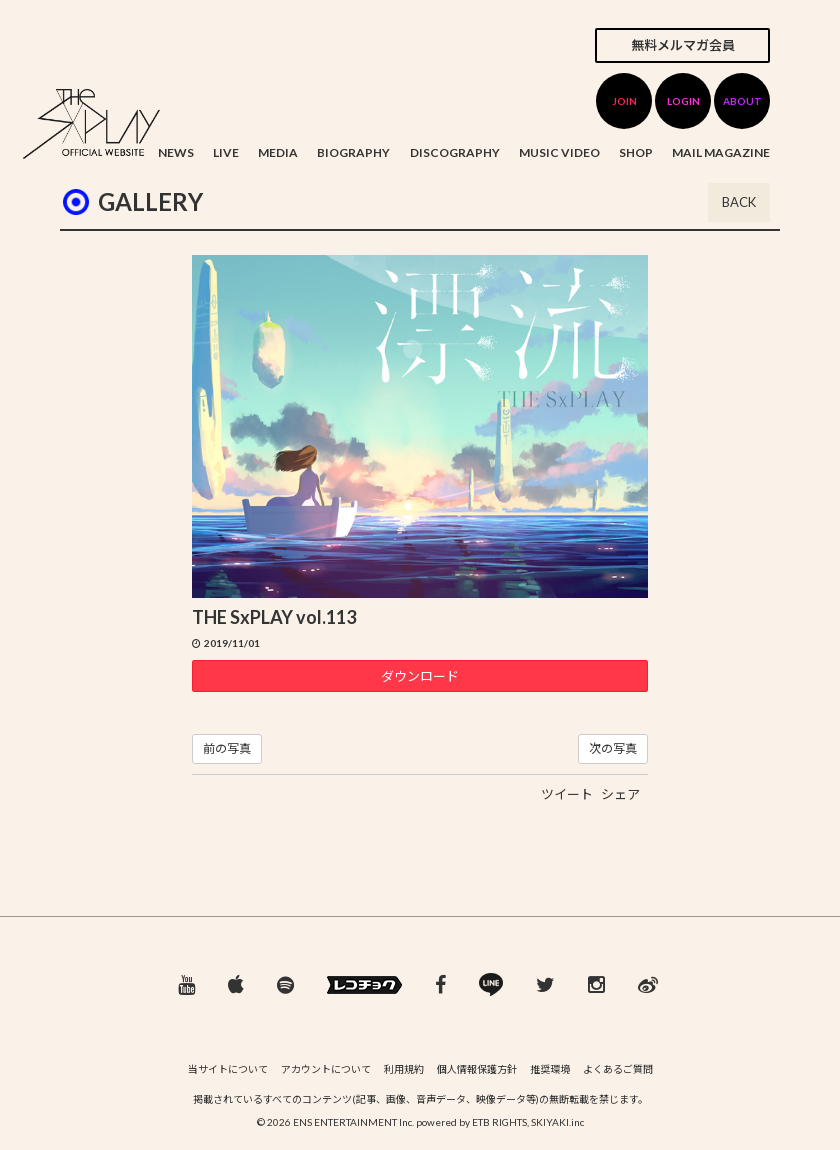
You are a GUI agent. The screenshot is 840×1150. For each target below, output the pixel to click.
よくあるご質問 (618, 1069)
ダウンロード (420, 676)
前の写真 (227, 748)
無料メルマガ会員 (683, 45)
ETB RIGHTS (499, 1122)
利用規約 (404, 1069)
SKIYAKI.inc (557, 1122)
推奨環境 (550, 1069)
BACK (739, 202)
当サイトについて (228, 1069)
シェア (620, 794)
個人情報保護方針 (477, 1069)
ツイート (567, 794)
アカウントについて (326, 1069)
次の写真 (613, 748)
